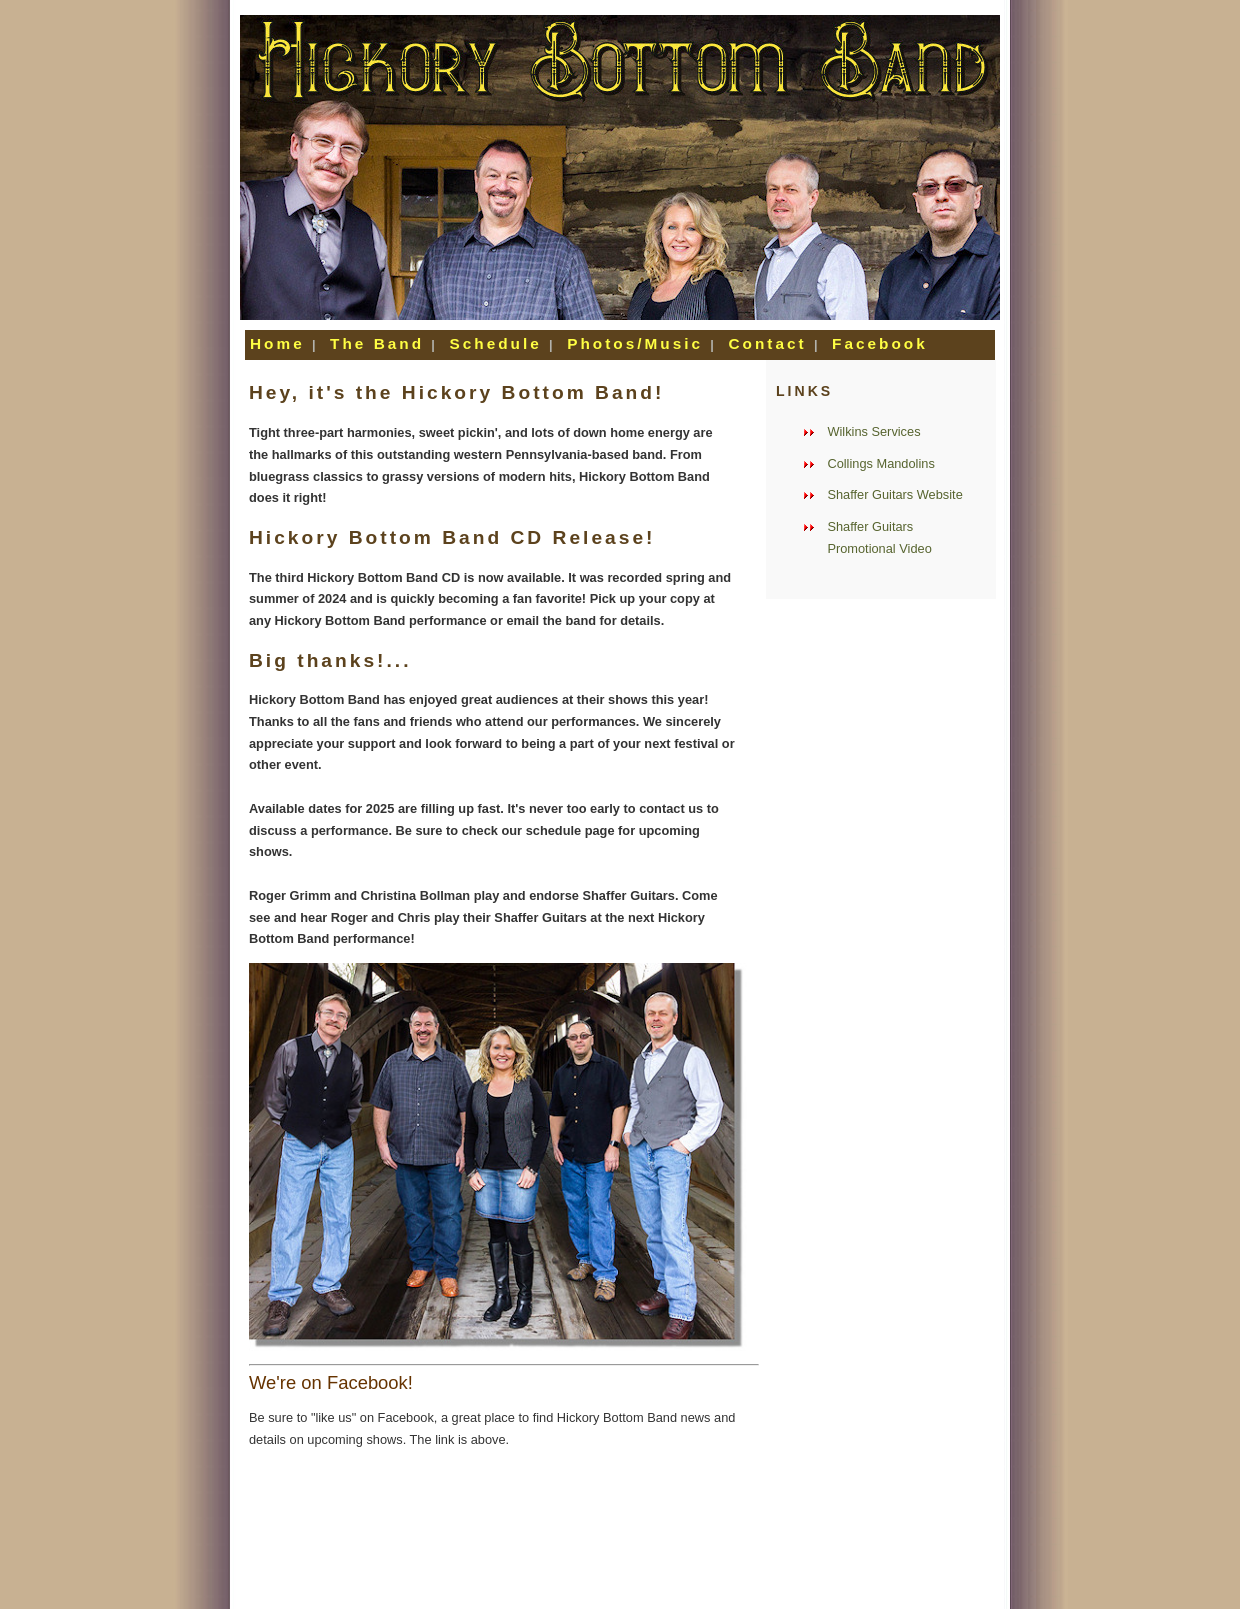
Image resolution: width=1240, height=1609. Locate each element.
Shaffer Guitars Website (894, 494)
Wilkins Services (873, 431)
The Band (380, 343)
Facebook (880, 343)
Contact (770, 343)
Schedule (499, 343)
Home (281, 343)
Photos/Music (638, 343)
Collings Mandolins (880, 463)
